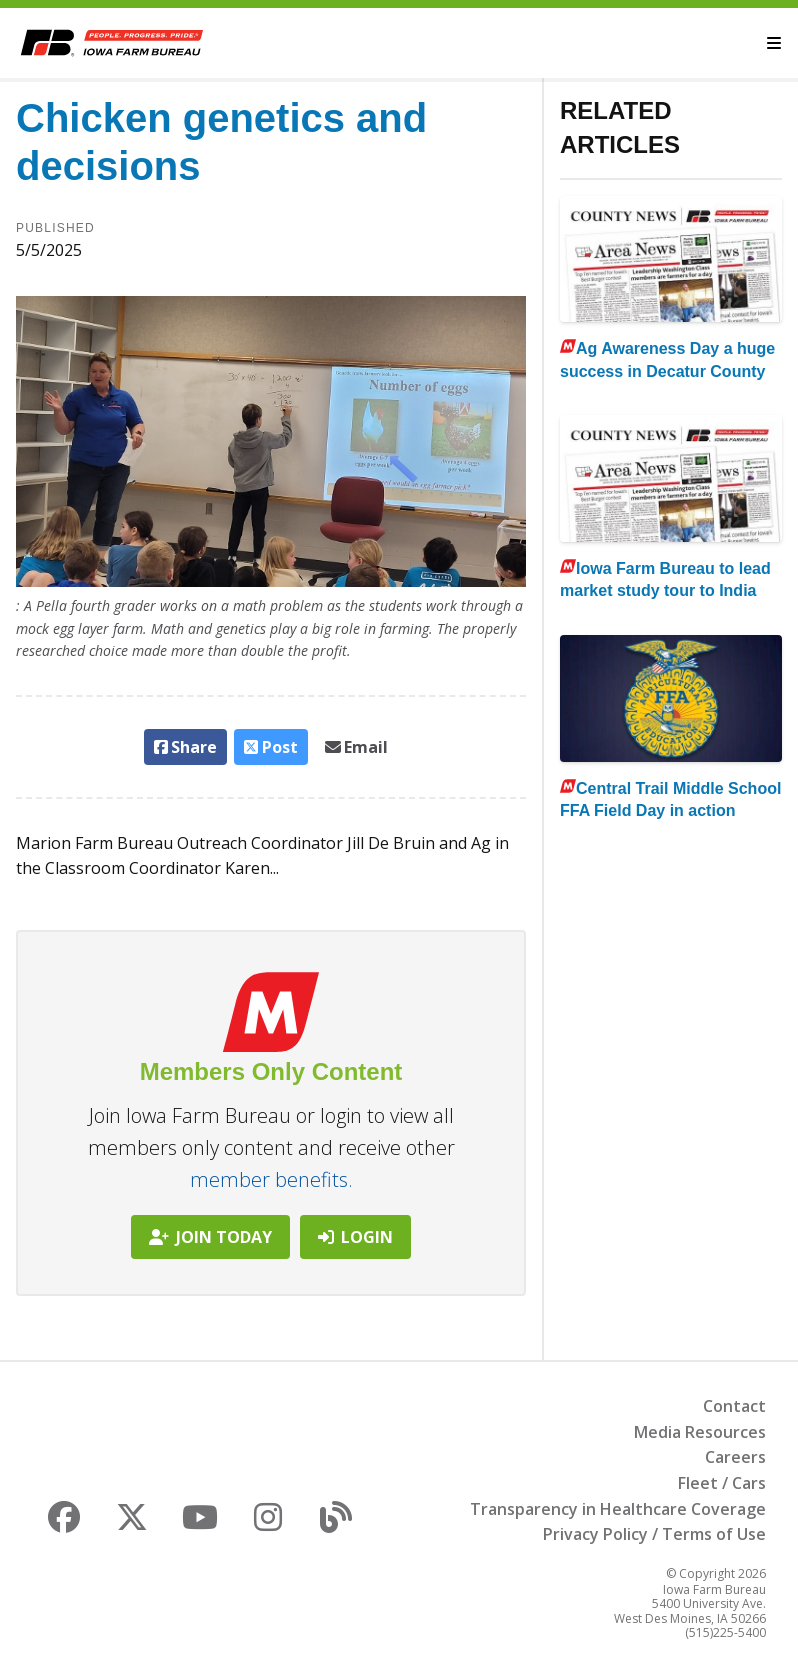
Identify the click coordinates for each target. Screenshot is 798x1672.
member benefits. (271, 1179)
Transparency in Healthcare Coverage (618, 1509)
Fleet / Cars (722, 1483)
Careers (735, 1457)
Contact (734, 1406)
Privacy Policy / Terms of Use (654, 1534)
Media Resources (700, 1432)
